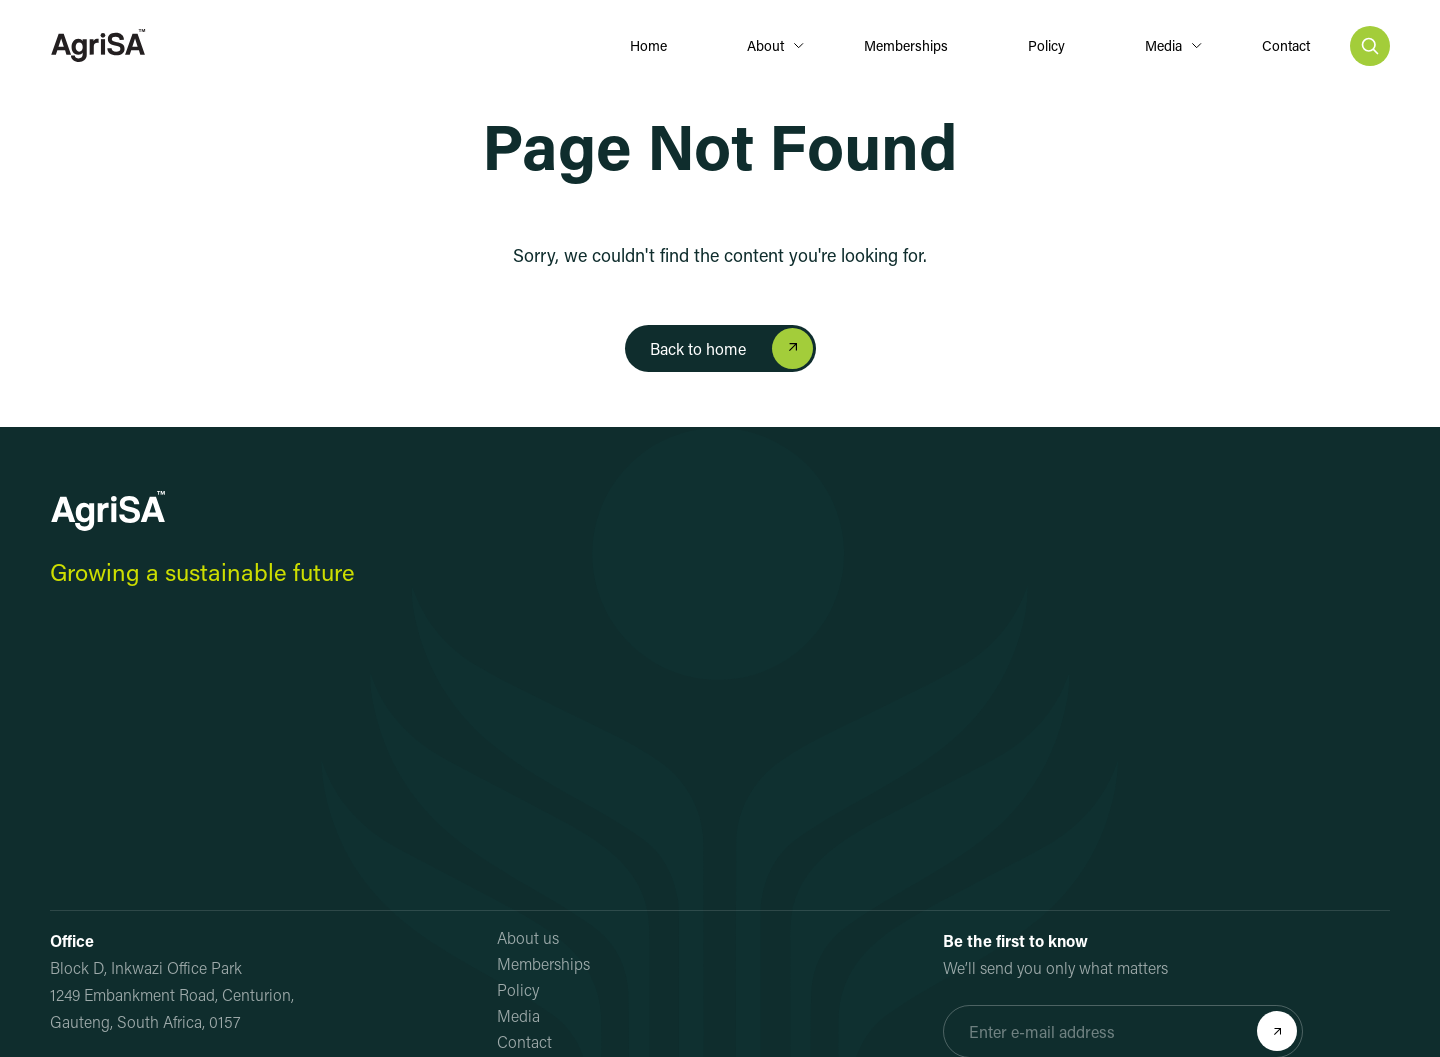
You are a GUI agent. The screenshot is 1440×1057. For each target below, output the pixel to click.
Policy (1046, 45)
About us (528, 937)
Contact (1286, 45)
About (765, 45)
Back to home (698, 348)
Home (648, 45)
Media (1163, 45)
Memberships (906, 45)
